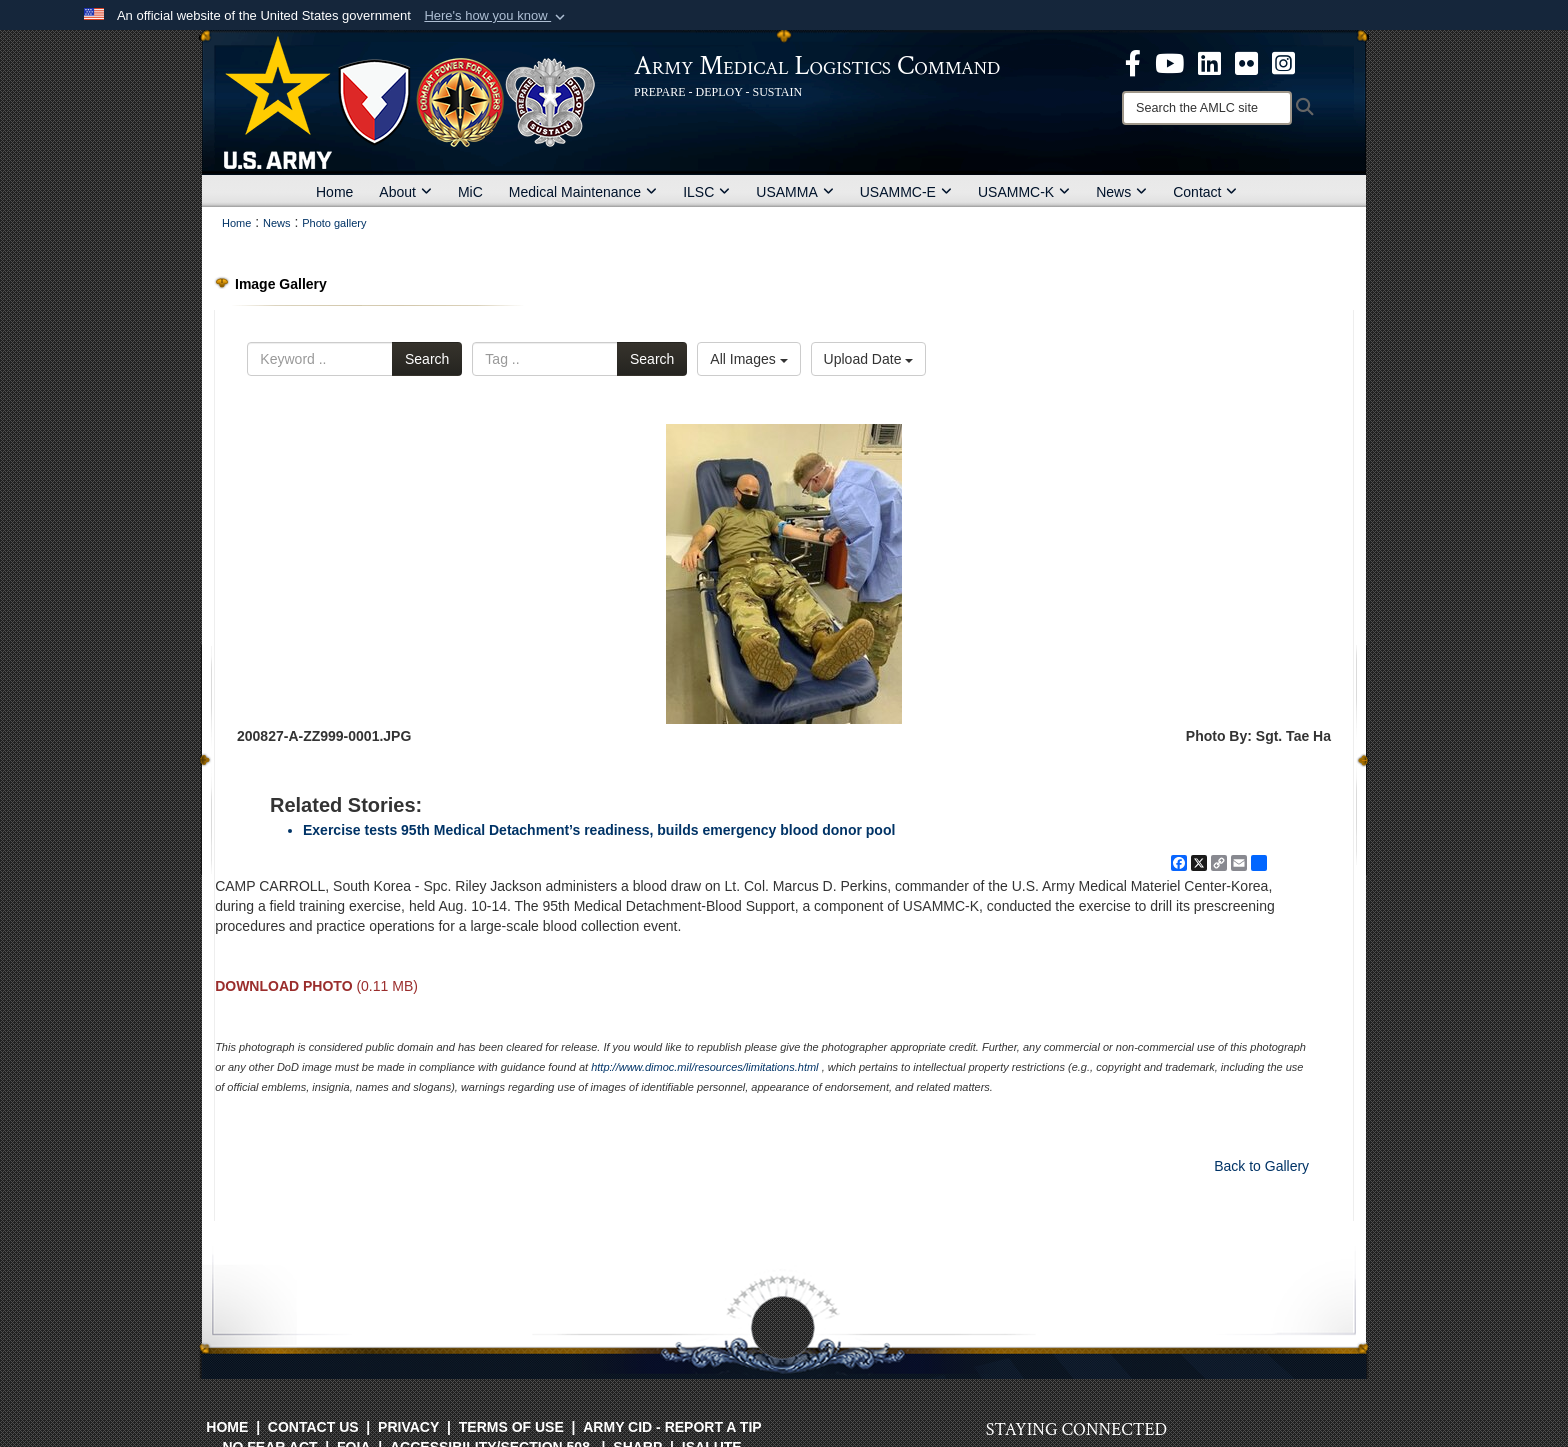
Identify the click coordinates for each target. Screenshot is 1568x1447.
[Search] (1207, 108)
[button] (496, 16)
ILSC (706, 192)
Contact (1205, 192)
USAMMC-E (906, 192)
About (405, 192)
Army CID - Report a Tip (672, 1427)
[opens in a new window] (1133, 62)
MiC (470, 192)
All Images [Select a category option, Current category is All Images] (748, 359)
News (1121, 192)
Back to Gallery (1261, 1166)
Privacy (408, 1427)
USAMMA (794, 192)
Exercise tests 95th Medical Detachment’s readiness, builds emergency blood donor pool (599, 830)
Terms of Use (511, 1427)
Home (334, 192)
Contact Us (313, 1427)
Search (427, 359)
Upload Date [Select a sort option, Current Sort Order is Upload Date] (869, 359)
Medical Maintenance (583, 192)
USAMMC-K (1024, 192)
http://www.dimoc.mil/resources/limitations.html (704, 1067)
